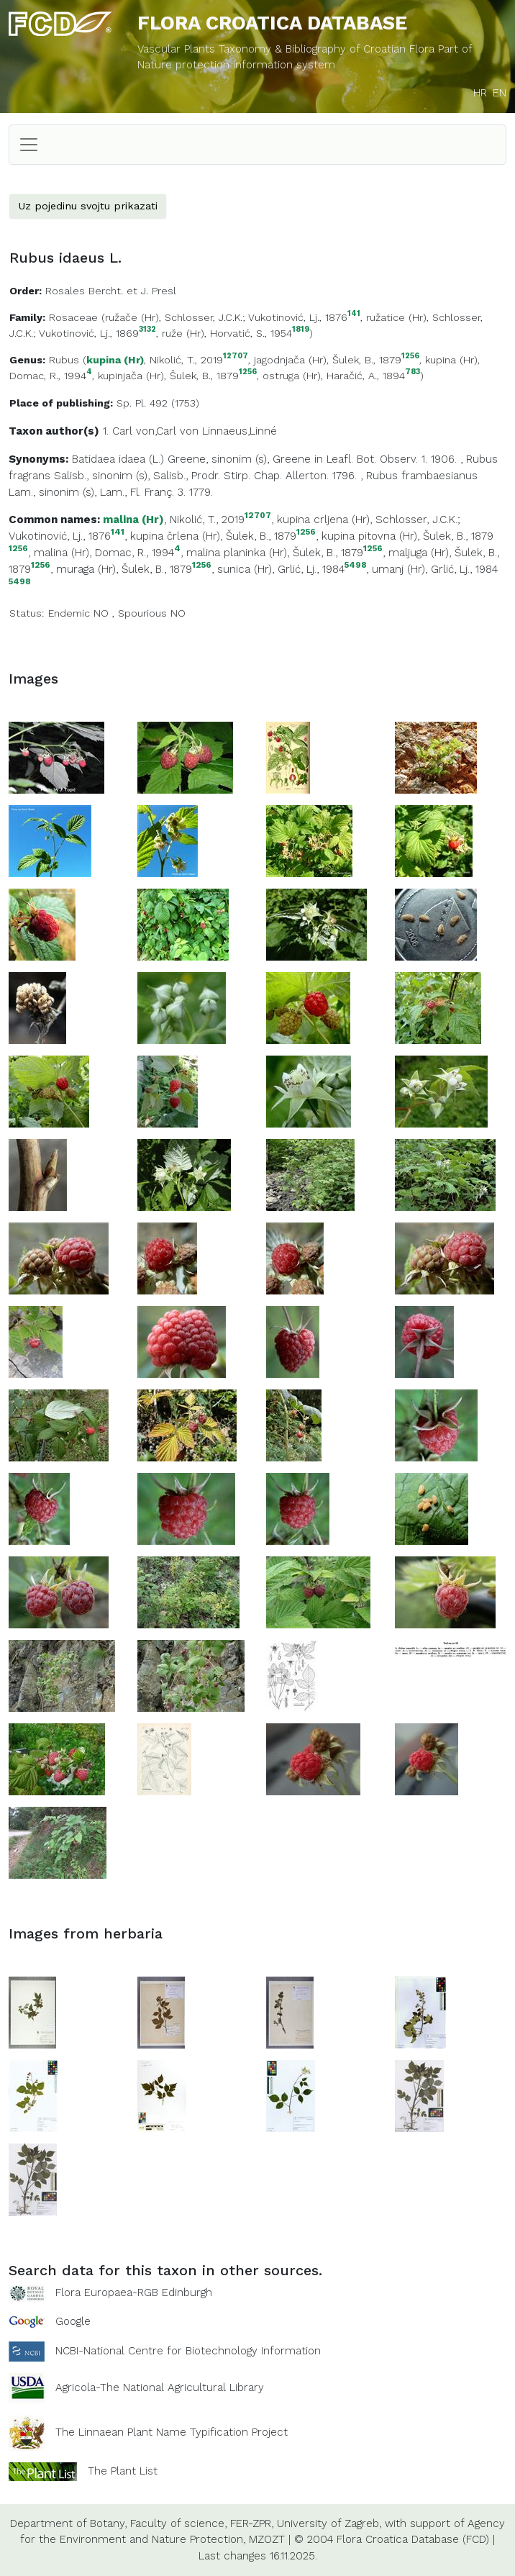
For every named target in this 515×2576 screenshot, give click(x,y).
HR (480, 92)
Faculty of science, (178, 2523)
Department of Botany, (68, 2523)
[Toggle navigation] (28, 144)
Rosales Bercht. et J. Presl (110, 290)
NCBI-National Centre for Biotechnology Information (188, 2350)
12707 (235, 356)
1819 (300, 330)
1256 (410, 356)
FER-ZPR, (251, 2523)
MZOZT (267, 2539)
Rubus (64, 360)
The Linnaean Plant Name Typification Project (171, 2432)
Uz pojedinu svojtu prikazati (88, 206)
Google (73, 2321)
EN (499, 92)
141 (353, 314)
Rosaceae (73, 317)
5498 (355, 565)
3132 (147, 330)
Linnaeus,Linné (239, 431)
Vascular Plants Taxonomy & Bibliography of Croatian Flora (287, 48)
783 (412, 372)
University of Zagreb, (329, 2523)
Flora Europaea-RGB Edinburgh (133, 2292)
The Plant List (123, 2470)
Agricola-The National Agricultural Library (159, 2387)
